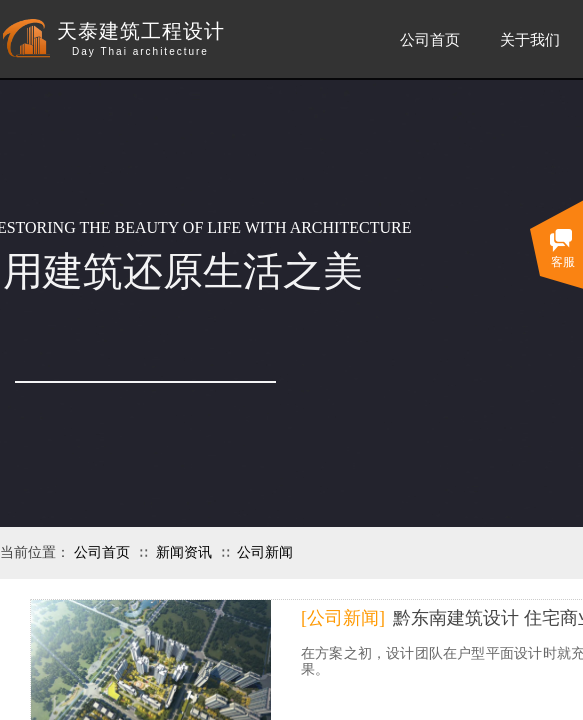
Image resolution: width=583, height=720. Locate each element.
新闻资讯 (184, 552)
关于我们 (530, 40)
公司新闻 (265, 552)
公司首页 (102, 552)
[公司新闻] (343, 618)
